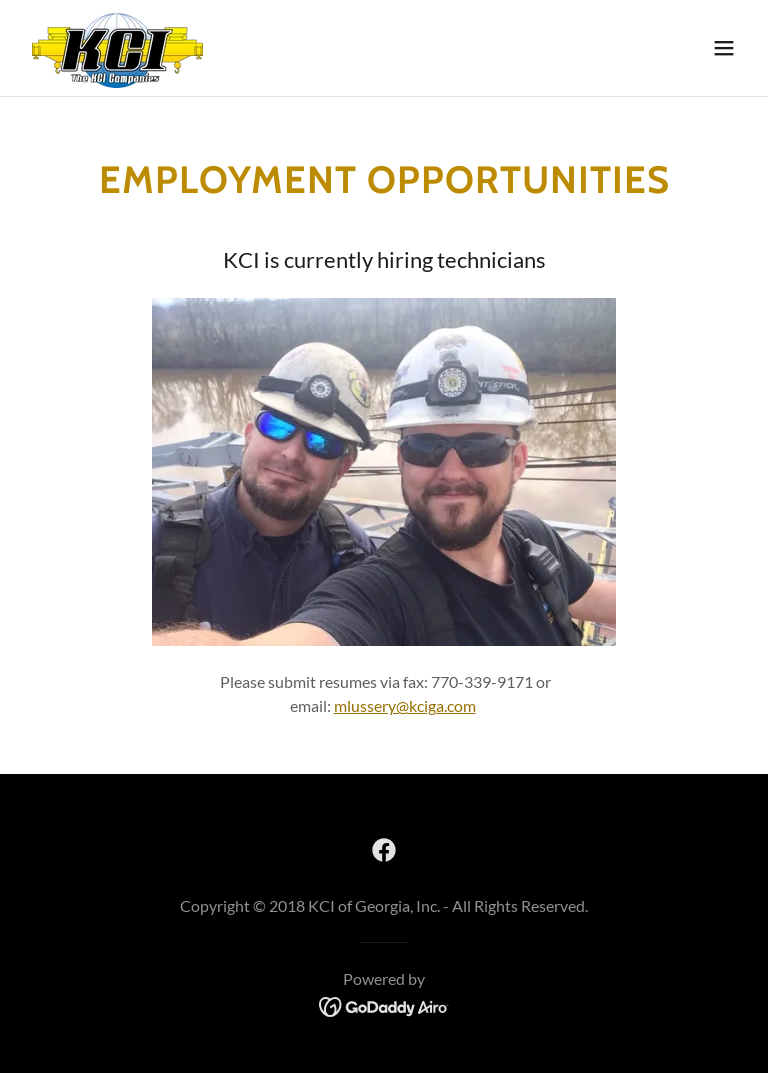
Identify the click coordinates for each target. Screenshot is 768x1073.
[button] (724, 48)
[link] (117, 48)
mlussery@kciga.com (405, 705)
